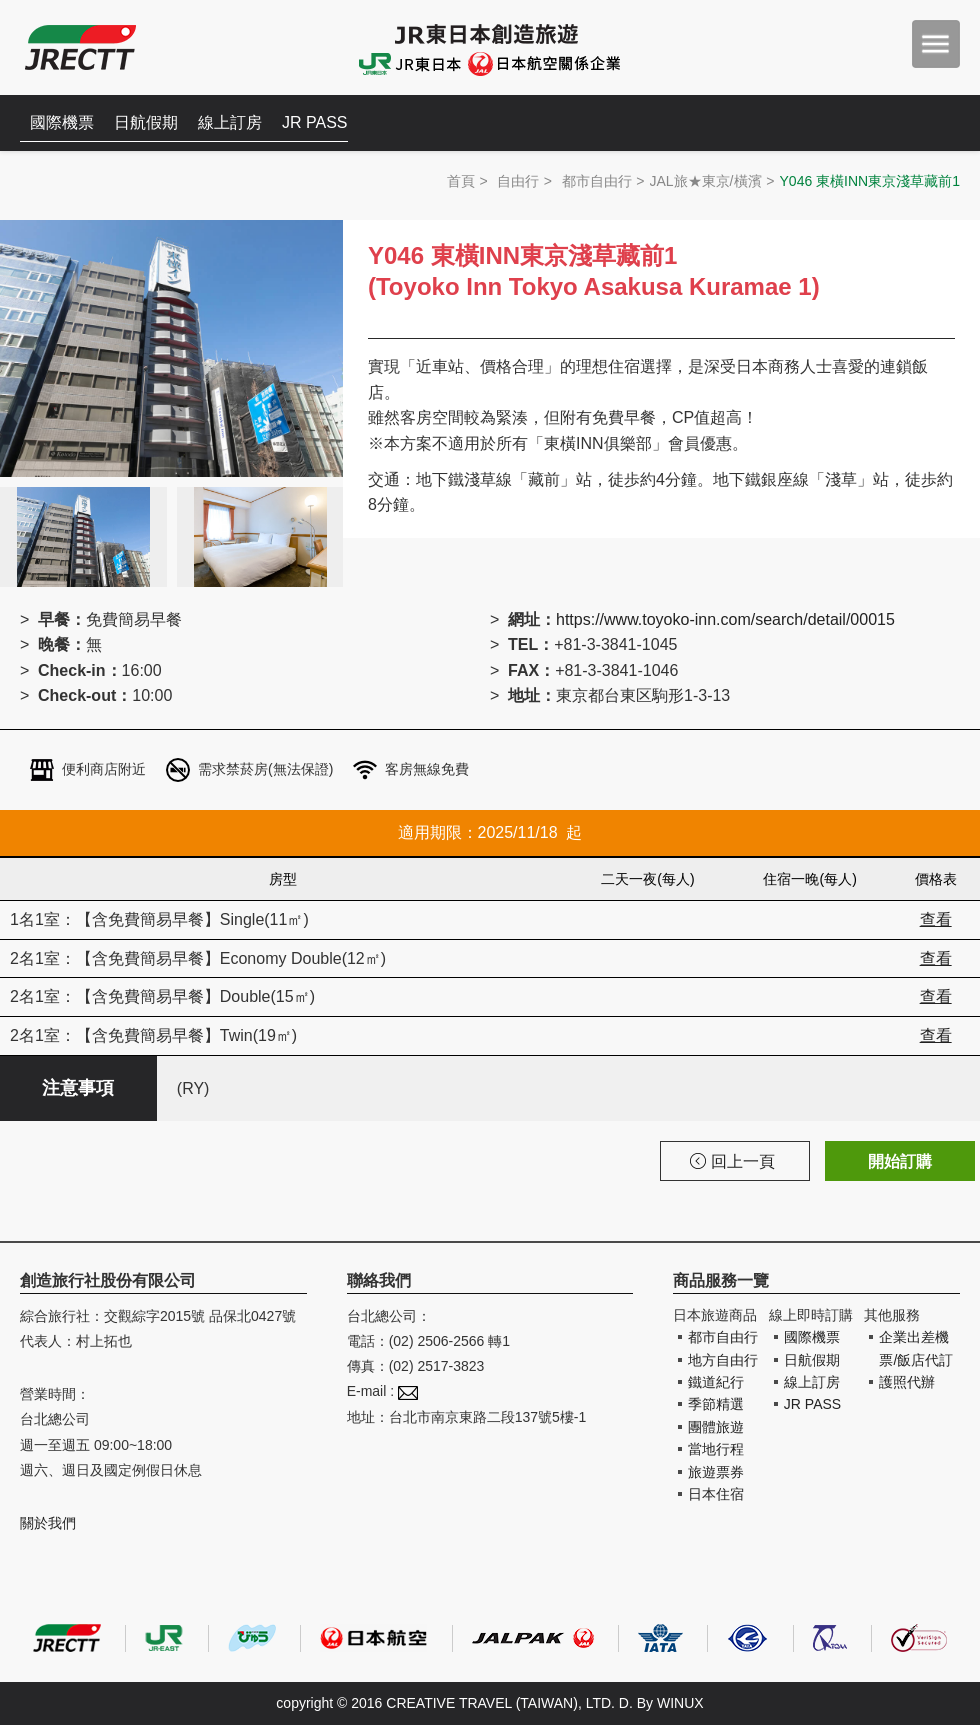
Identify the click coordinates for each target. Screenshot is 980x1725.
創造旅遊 (80, 47)
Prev (26, 403)
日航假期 (146, 122)
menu (936, 44)
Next (317, 403)
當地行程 (716, 1449)
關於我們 (48, 1523)
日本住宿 (716, 1494)
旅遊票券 (716, 1472)
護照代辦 (907, 1382)
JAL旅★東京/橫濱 (706, 181)
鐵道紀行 (716, 1382)
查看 (936, 919)
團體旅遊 (716, 1427)
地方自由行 (723, 1360)
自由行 (518, 181)
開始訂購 (900, 1161)
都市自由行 (597, 181)
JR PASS (315, 122)
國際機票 (62, 122)
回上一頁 (732, 1161)
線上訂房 (230, 122)
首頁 (461, 181)
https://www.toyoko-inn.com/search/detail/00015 (725, 619)
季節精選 (716, 1404)
